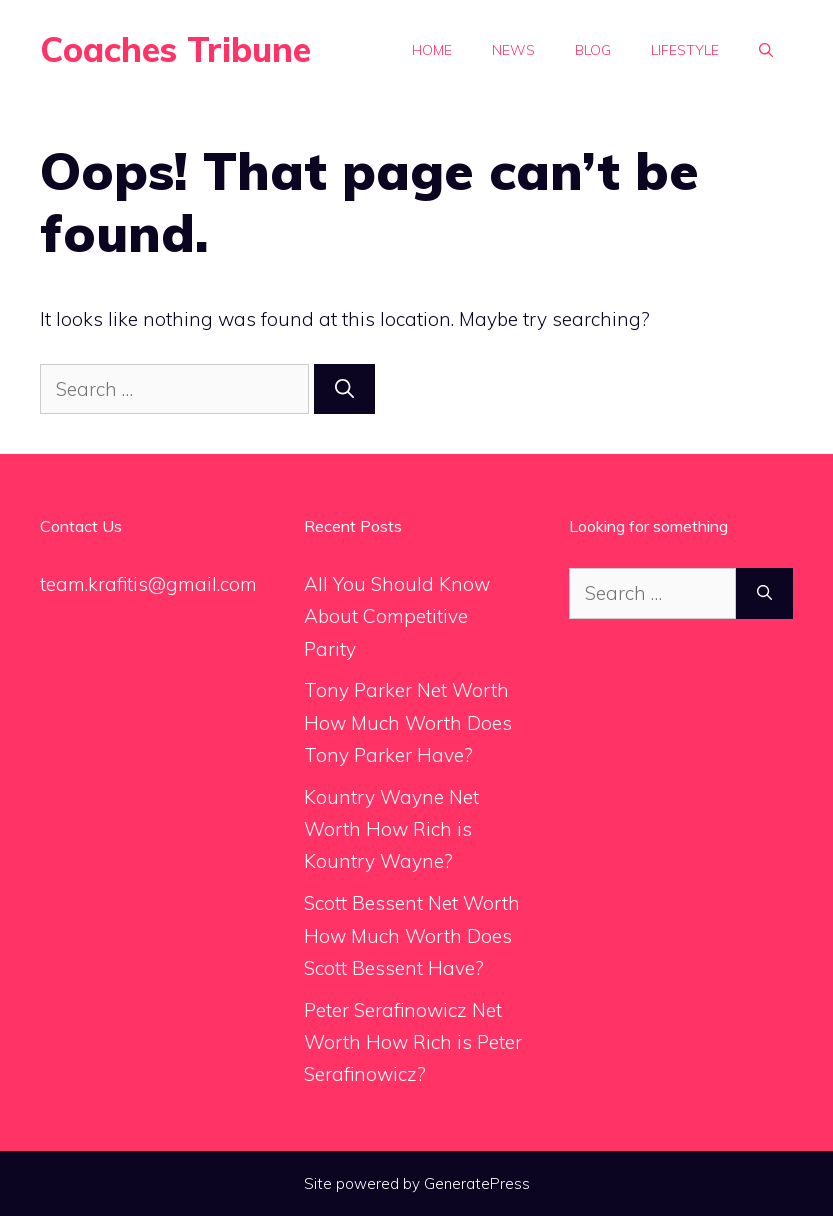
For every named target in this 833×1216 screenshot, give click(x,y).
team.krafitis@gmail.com (148, 584)
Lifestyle (685, 50)
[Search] (344, 389)
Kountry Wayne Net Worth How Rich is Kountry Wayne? (391, 829)
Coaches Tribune (175, 49)
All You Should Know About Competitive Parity (397, 616)
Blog (593, 50)
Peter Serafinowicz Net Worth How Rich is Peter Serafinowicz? (413, 1042)
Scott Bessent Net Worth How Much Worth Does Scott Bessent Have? (412, 935)
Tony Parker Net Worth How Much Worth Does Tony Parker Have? (408, 722)
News (513, 50)
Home (432, 50)
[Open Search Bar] (766, 50)
